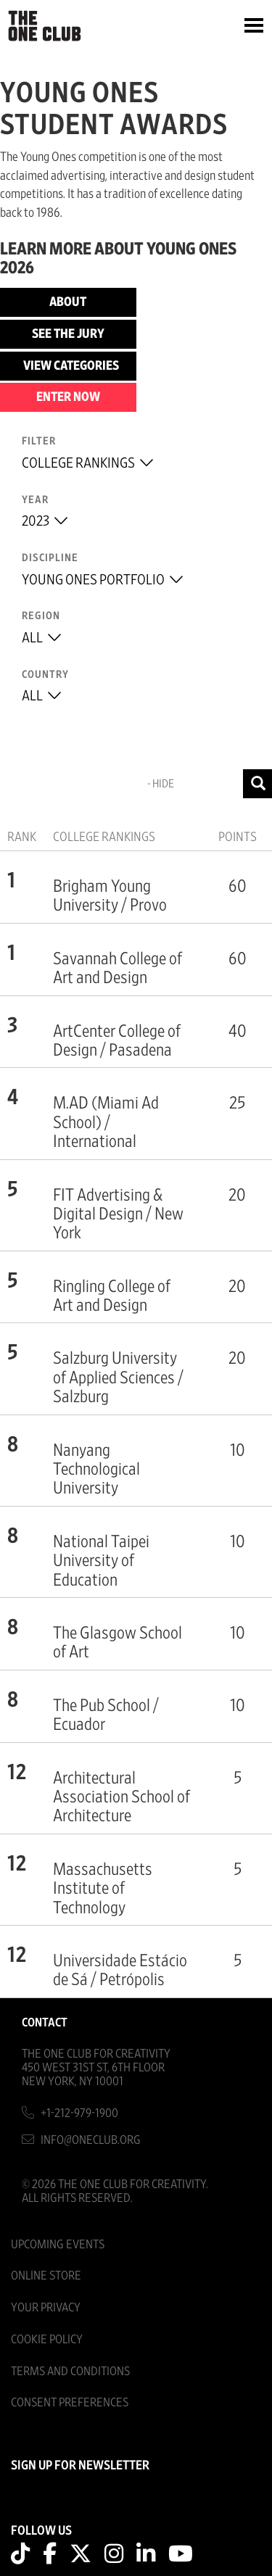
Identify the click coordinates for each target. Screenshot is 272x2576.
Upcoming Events (57, 2244)
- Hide (160, 784)
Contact (44, 2022)
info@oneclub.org (91, 2140)
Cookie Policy (47, 2339)
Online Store (46, 2275)
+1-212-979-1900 (79, 2113)
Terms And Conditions (70, 2371)
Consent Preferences (69, 2402)
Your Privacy (46, 2307)
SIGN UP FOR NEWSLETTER (80, 2465)
